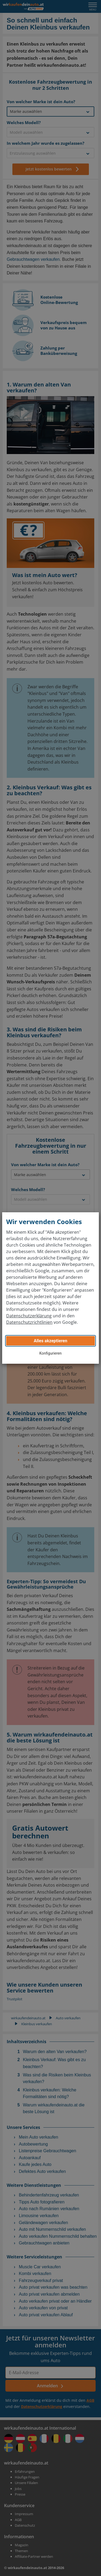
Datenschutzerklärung (29, 1316)
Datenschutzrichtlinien (29, 1322)
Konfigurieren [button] (50, 1353)
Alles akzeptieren (50, 1340)
